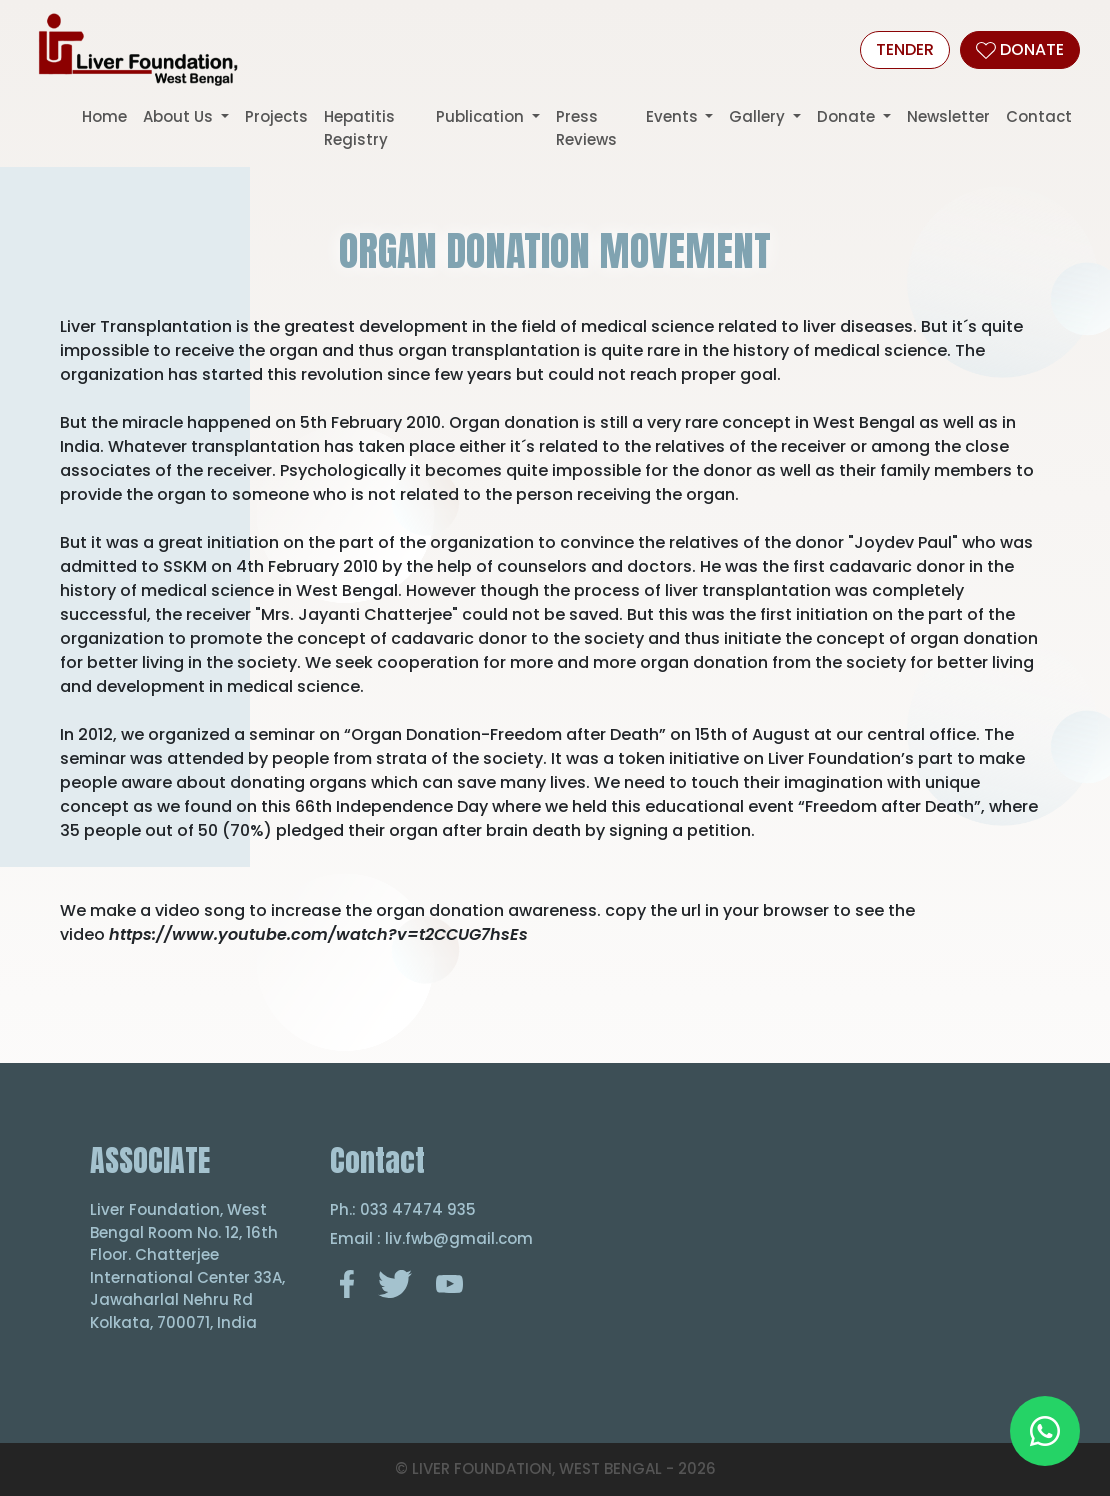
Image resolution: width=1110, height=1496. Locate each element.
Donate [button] (848, 116)
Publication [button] (482, 116)
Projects (276, 116)
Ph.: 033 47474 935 (403, 1209)
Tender (905, 49)
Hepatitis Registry (359, 128)
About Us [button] (180, 116)
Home (104, 116)
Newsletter (948, 116)
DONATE (1020, 49)
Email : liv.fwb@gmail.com (431, 1238)
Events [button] (674, 116)
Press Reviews (586, 128)
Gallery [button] (759, 116)
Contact (1039, 116)
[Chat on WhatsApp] (1045, 1431)
